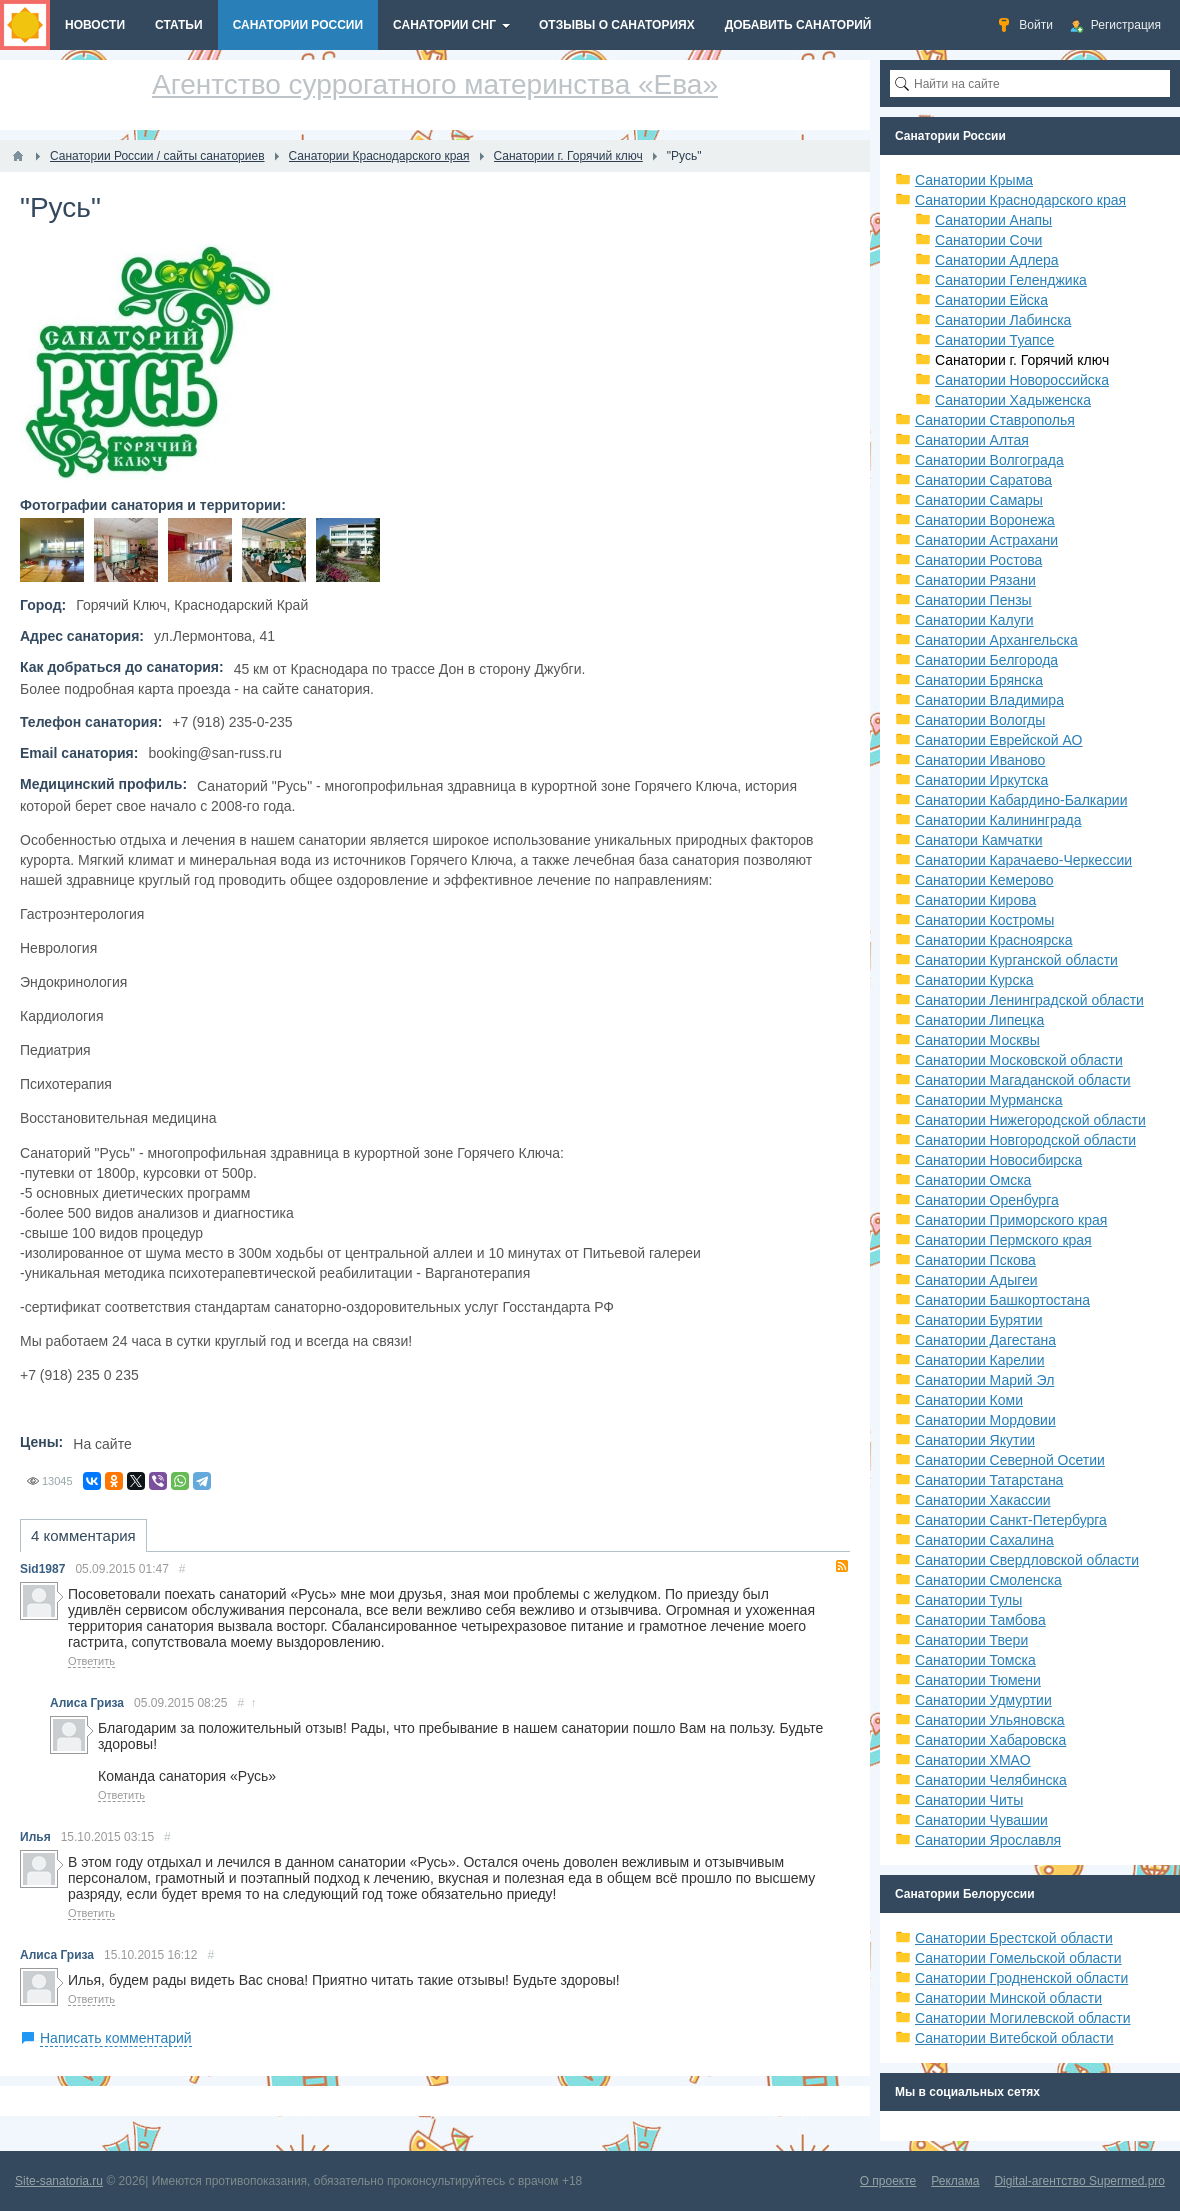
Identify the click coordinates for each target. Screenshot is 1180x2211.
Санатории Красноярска (993, 940)
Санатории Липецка (979, 1020)
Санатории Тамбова (980, 1620)
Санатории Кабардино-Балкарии (1021, 800)
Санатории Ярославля (988, 1840)
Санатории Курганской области (1016, 960)
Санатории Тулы (968, 1600)
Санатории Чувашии (981, 1820)
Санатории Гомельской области (1018, 1958)
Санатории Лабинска (1003, 320)
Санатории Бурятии (979, 1320)
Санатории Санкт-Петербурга (1011, 1520)
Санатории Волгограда (989, 460)
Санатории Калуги (974, 620)
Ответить (91, 1661)
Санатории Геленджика (1011, 280)
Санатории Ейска (991, 300)
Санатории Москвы (977, 1040)
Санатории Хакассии (983, 1500)
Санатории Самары (979, 500)
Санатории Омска (973, 1180)
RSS (842, 1566)
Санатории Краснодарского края (1020, 200)
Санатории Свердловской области (1027, 1560)
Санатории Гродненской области (1021, 1978)
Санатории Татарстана (989, 1480)
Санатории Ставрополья (995, 420)
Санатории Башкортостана (1002, 1300)
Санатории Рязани (975, 580)
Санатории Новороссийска (1022, 380)
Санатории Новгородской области (1025, 1140)
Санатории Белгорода (986, 660)
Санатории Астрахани (986, 540)
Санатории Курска (974, 980)
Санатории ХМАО (973, 1760)
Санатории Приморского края (1011, 1220)
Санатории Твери (971, 1640)
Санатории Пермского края (1003, 1240)
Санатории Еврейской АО (999, 740)
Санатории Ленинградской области (1029, 1000)
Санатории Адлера (997, 260)
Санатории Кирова (975, 900)
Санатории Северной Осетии (1010, 1460)
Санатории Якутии (975, 1440)
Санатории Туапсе (994, 340)
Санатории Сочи (988, 240)
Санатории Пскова (975, 1260)
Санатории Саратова (983, 480)
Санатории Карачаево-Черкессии (1023, 860)
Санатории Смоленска (988, 1580)
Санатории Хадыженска (1013, 400)
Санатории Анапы (993, 220)
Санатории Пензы (973, 600)
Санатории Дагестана (985, 1340)
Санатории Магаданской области (1023, 1080)
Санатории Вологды (980, 720)
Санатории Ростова (978, 560)
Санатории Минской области (1008, 1998)
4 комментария (83, 1535)
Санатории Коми (969, 1400)
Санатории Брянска (979, 680)
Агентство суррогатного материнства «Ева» (435, 84)
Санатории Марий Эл (984, 1380)
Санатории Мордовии (985, 1420)
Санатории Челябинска (991, 1780)
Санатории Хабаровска (990, 1740)
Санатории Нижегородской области (1030, 1120)
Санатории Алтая (972, 440)
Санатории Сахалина (984, 1540)
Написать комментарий (116, 2038)
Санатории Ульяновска (990, 1720)
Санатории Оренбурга (987, 1200)
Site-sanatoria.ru (59, 2181)
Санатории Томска (975, 1660)
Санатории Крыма (974, 180)
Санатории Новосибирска (998, 1160)
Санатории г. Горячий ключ (1022, 360)
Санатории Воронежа (985, 520)
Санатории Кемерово (984, 880)
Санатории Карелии (979, 1360)
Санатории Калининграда (998, 820)
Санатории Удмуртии (983, 1700)
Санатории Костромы (984, 920)
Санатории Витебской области (1014, 2038)
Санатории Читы (969, 1800)
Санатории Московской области (1019, 1060)
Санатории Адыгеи (976, 1280)
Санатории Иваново (980, 760)
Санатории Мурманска (988, 1100)
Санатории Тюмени (978, 1680)
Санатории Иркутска (981, 780)
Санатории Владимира (989, 700)
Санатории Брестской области (1014, 1938)
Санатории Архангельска (996, 640)
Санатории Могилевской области (1023, 2018)
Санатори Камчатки (979, 840)
